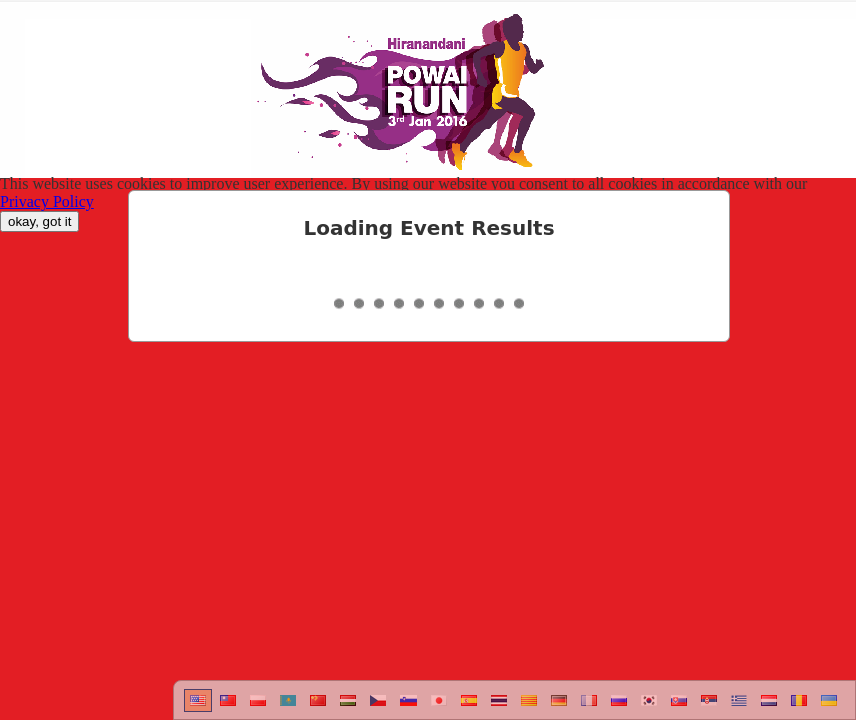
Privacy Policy (47, 201)
